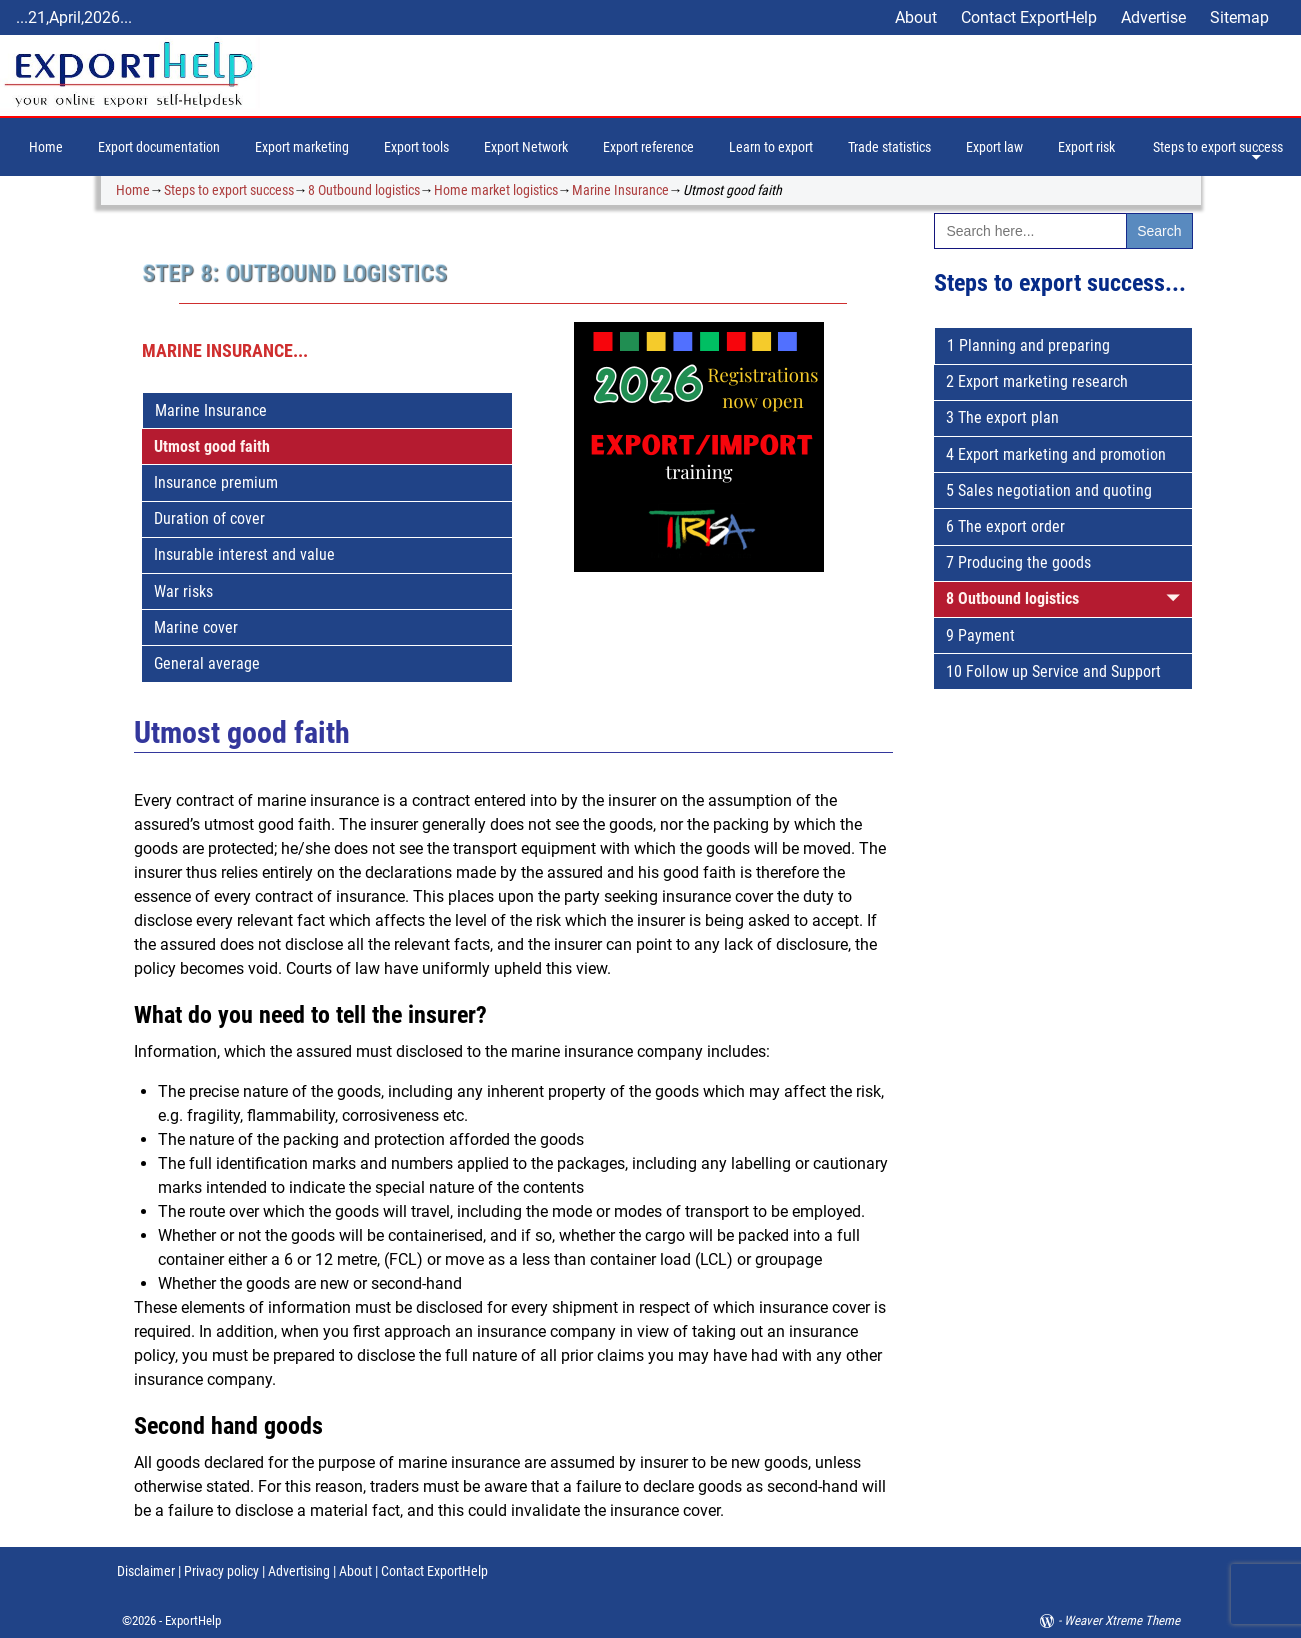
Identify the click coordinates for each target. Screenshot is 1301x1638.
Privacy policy (220, 1571)
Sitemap (1239, 17)
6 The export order (1005, 526)
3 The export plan (1002, 417)
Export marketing (302, 147)
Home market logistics (496, 190)
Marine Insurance (620, 190)
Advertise (1153, 17)
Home (46, 147)
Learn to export (771, 147)
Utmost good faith (212, 446)
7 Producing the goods (1018, 562)
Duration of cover (209, 518)
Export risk (1086, 147)
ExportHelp (193, 1620)
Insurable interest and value (244, 554)
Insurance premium (216, 482)
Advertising (299, 1571)
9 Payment (980, 635)
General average (207, 663)
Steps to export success (1218, 147)
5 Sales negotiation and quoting (1049, 490)
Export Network (526, 147)
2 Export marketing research (1037, 381)
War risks (183, 591)
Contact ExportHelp (1029, 17)
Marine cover (196, 627)
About (916, 17)
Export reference (648, 147)
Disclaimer (146, 1571)
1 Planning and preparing (1028, 345)
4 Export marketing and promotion (1056, 454)
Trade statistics (889, 147)
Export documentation (159, 147)
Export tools (416, 147)
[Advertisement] (1063, 1056)
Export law (994, 147)
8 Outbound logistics (364, 190)
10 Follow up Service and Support (1053, 671)
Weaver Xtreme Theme (1122, 1620)
